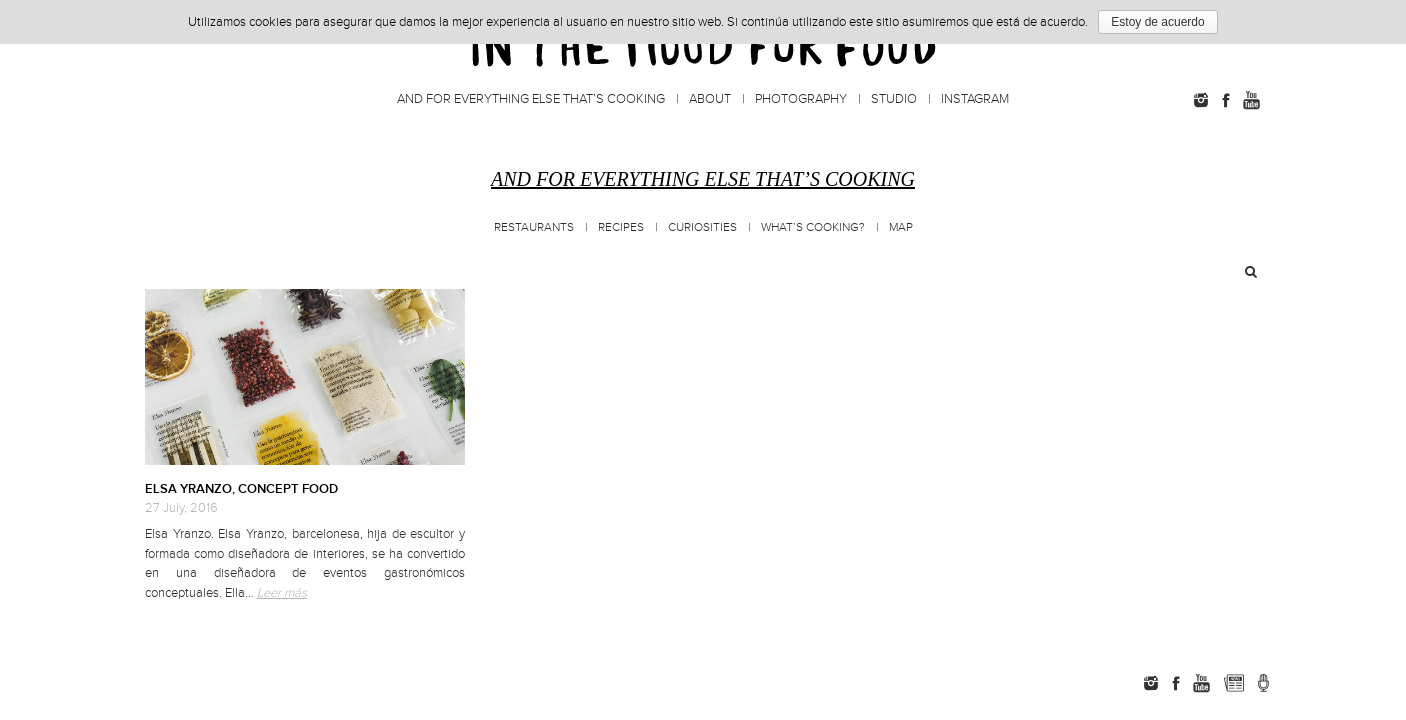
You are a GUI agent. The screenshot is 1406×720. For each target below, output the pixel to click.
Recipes (621, 227)
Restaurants (534, 227)
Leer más (282, 593)
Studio (894, 99)
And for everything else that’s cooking (531, 99)
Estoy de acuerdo (1157, 22)
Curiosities (702, 227)
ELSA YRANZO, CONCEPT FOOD (241, 489)
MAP (901, 227)
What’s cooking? (813, 227)
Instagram (975, 99)
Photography (801, 99)
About (710, 99)
